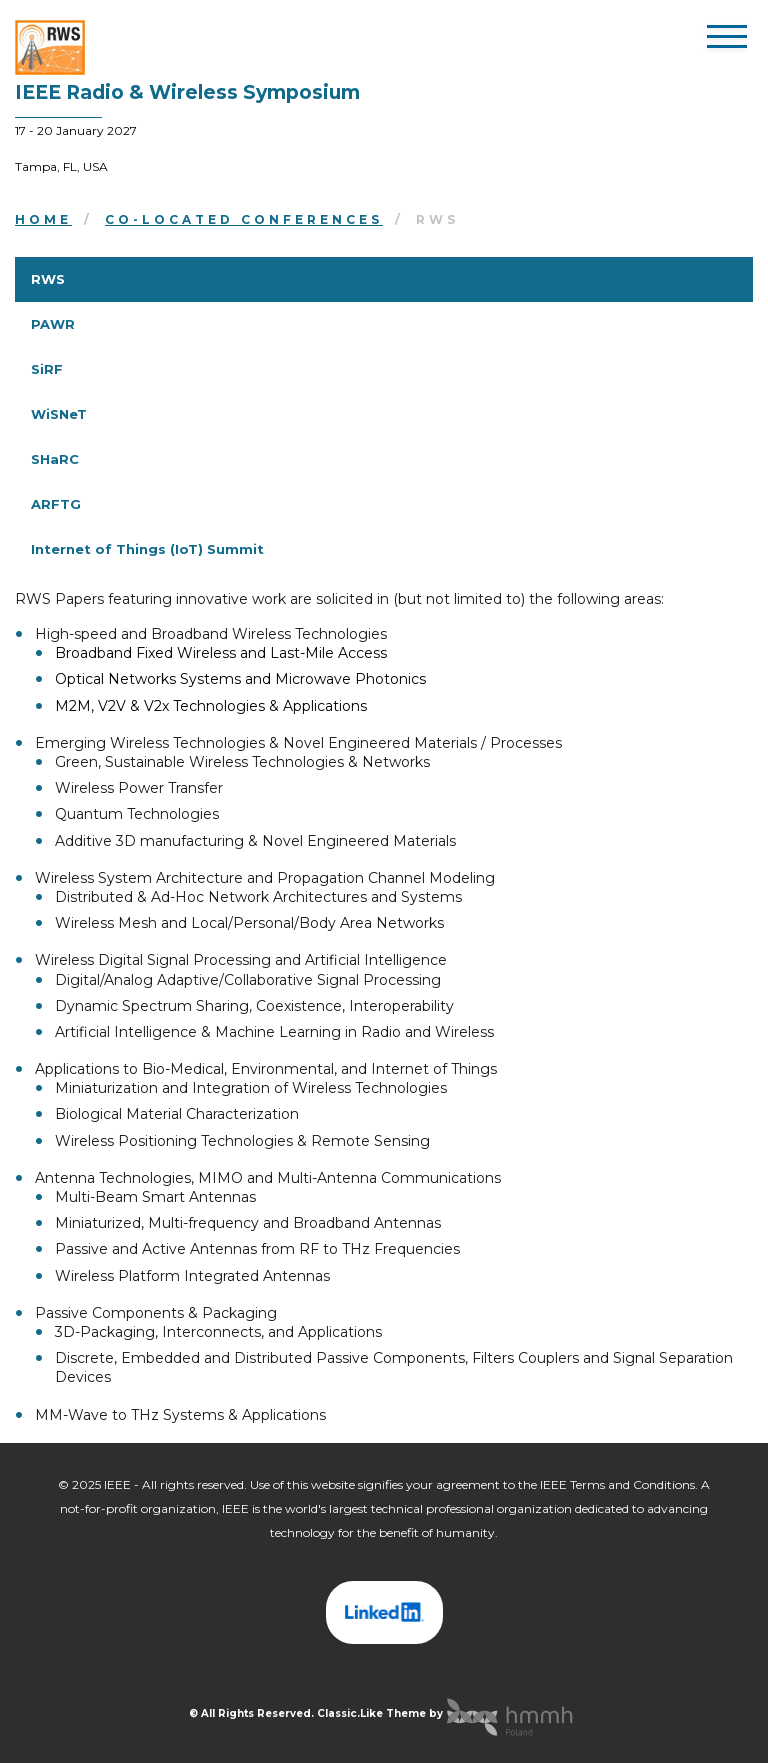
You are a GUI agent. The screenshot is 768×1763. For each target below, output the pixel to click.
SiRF (47, 369)
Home (43, 219)
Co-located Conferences (244, 219)
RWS (48, 279)
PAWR (53, 324)
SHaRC (55, 459)
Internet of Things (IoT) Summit (147, 549)
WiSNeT (59, 414)
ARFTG (56, 504)
